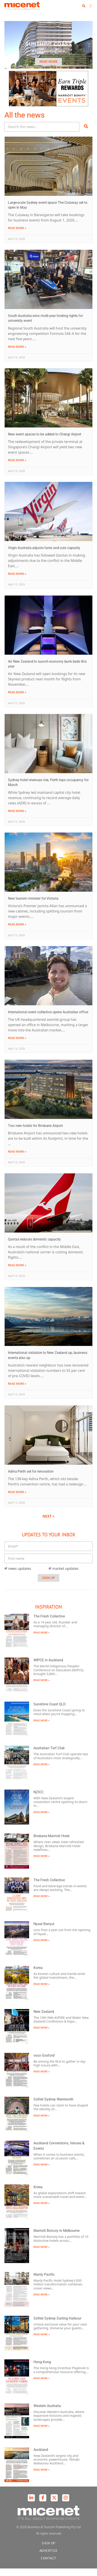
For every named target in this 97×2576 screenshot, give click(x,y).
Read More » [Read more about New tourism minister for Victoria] (17, 932)
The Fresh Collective (49, 1624)
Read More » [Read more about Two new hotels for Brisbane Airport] (17, 1159)
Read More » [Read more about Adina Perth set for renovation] (17, 1499)
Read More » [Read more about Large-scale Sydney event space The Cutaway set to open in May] (17, 235)
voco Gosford (44, 2063)
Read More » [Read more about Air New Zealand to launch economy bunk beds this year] (17, 700)
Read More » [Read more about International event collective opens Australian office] (17, 1045)
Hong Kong (42, 2370)
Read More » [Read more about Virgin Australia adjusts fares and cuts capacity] (17, 581)
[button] (84, 6)
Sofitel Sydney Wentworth (53, 2107)
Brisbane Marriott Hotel (51, 1844)
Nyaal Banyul (44, 1931)
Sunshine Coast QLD (50, 1712)
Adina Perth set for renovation (31, 1479)
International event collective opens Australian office (48, 1019)
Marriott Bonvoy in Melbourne (57, 2238)
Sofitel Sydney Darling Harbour (57, 2326)
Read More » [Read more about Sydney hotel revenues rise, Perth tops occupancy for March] (17, 818)
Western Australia (47, 2413)
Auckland (41, 2457)
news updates (19, 1576)
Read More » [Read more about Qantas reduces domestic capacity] (17, 1273)
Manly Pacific (44, 2282)
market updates (65, 1576)
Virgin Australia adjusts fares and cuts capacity (44, 555)
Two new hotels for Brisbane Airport (35, 1133)
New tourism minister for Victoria (33, 906)
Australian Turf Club (49, 1756)
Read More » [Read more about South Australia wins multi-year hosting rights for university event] (17, 354)
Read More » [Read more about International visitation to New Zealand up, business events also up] (17, 1391)
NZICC (38, 1800)
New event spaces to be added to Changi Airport (44, 442)
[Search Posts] (41, 134)
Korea (38, 1975)
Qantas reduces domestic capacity (34, 1247)
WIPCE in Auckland (48, 1668)
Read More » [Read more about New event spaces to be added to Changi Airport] (17, 468)
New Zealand (44, 2019)
